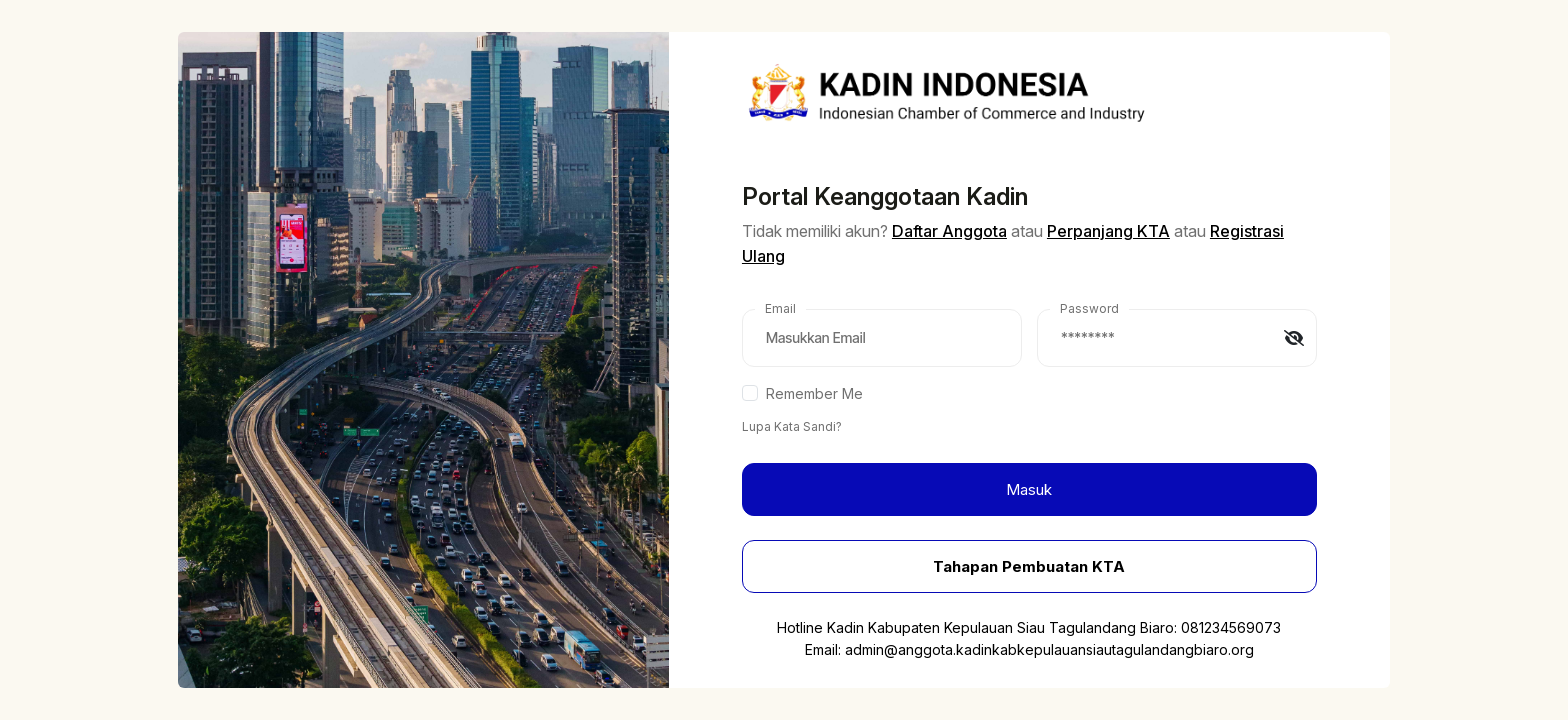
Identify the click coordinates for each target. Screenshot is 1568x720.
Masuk (1029, 489)
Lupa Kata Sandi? (792, 426)
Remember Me (814, 393)
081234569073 (1231, 627)
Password (1089, 308)
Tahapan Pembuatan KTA (1029, 566)
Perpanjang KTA (1108, 231)
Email (780, 308)
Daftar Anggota (949, 231)
